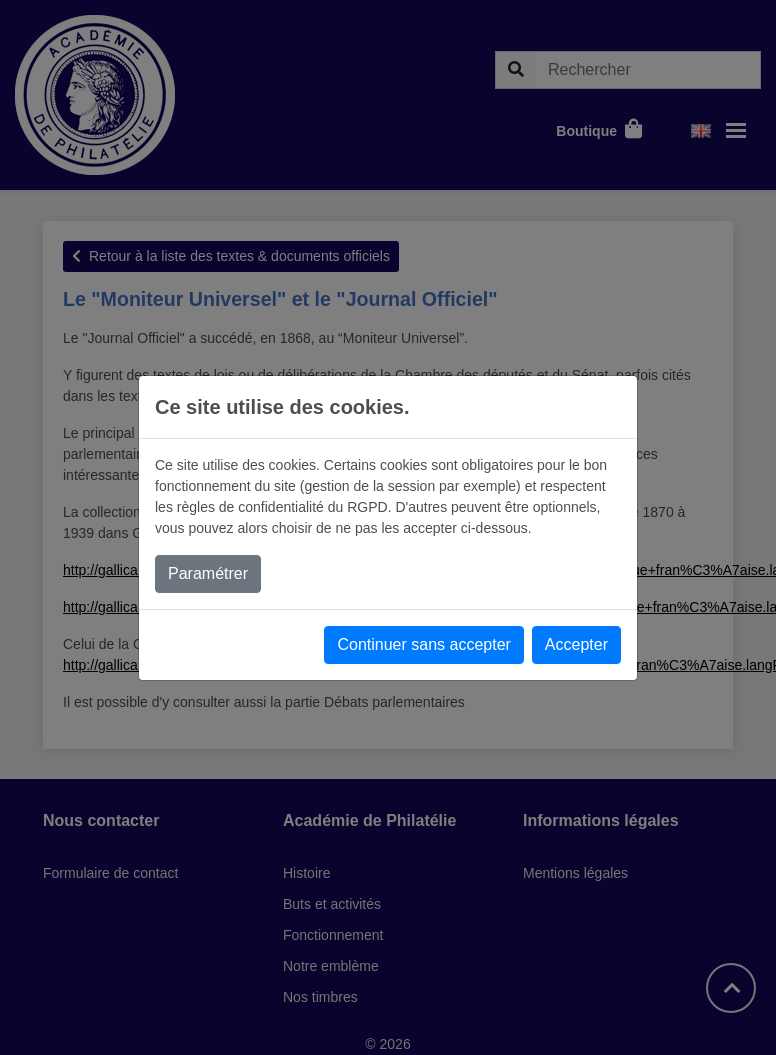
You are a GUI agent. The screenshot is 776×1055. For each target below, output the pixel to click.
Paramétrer (208, 573)
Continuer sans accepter (423, 644)
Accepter (576, 644)
